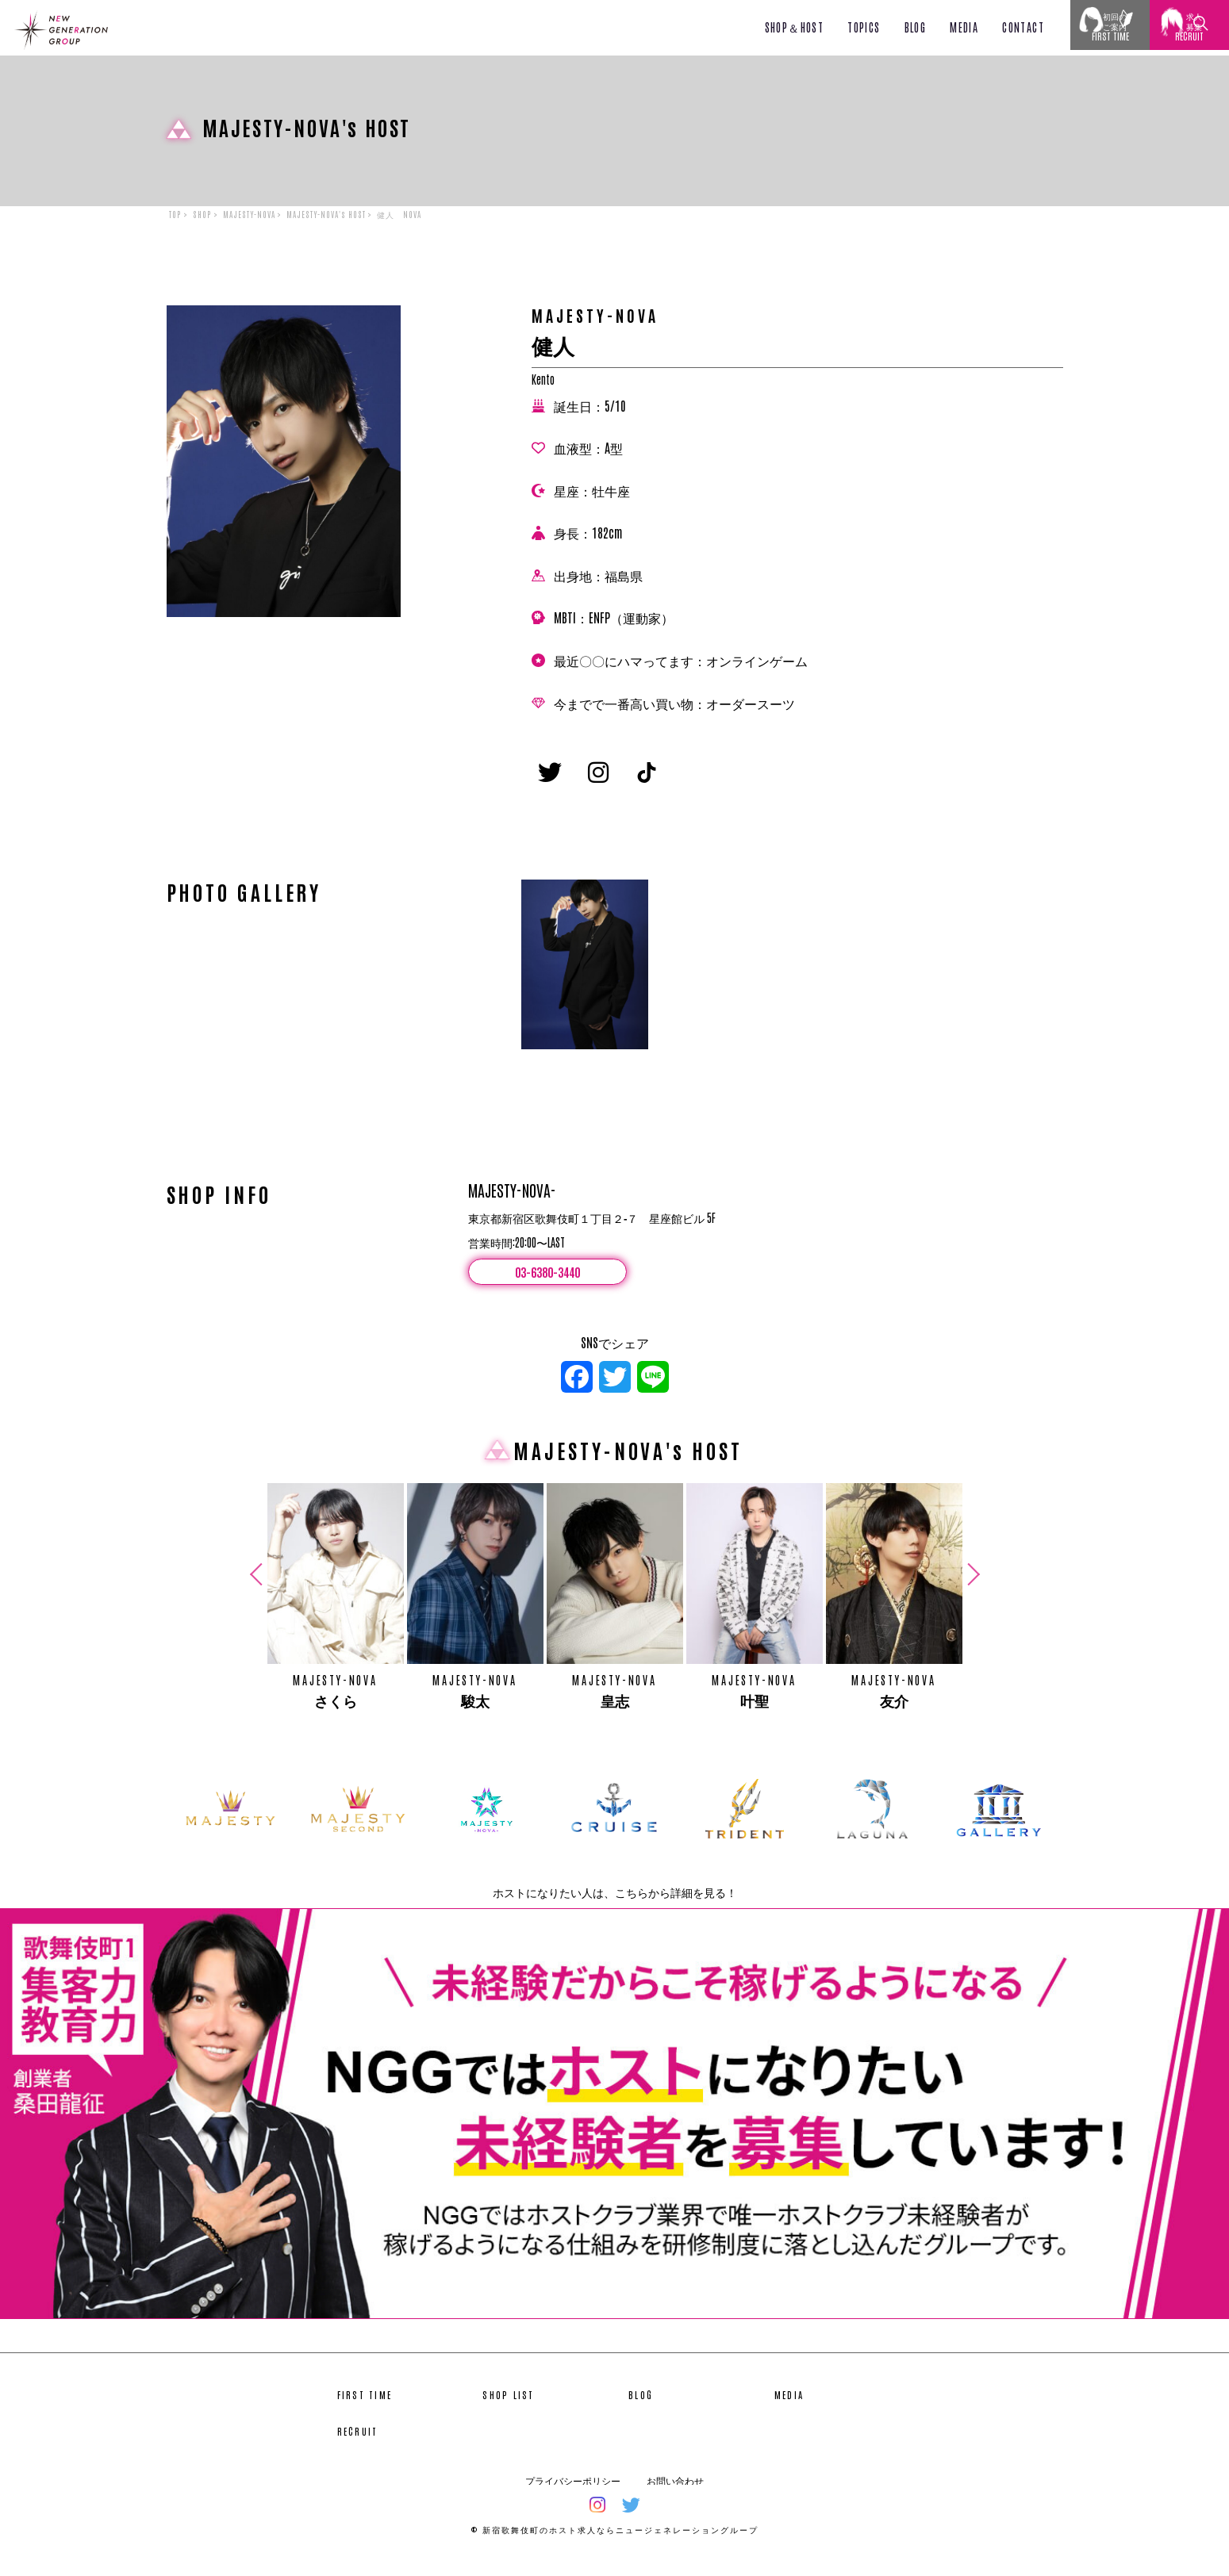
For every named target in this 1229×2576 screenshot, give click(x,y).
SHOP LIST (508, 2408)
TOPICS (863, 27)
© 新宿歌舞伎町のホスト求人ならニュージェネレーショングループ (614, 2542)
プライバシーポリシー (572, 2493)
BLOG (915, 27)
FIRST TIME (365, 2408)
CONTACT (1023, 27)
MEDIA (964, 27)
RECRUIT (357, 2444)
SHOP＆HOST (794, 27)
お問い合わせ (675, 2493)
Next (971, 1588)
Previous (258, 1588)
